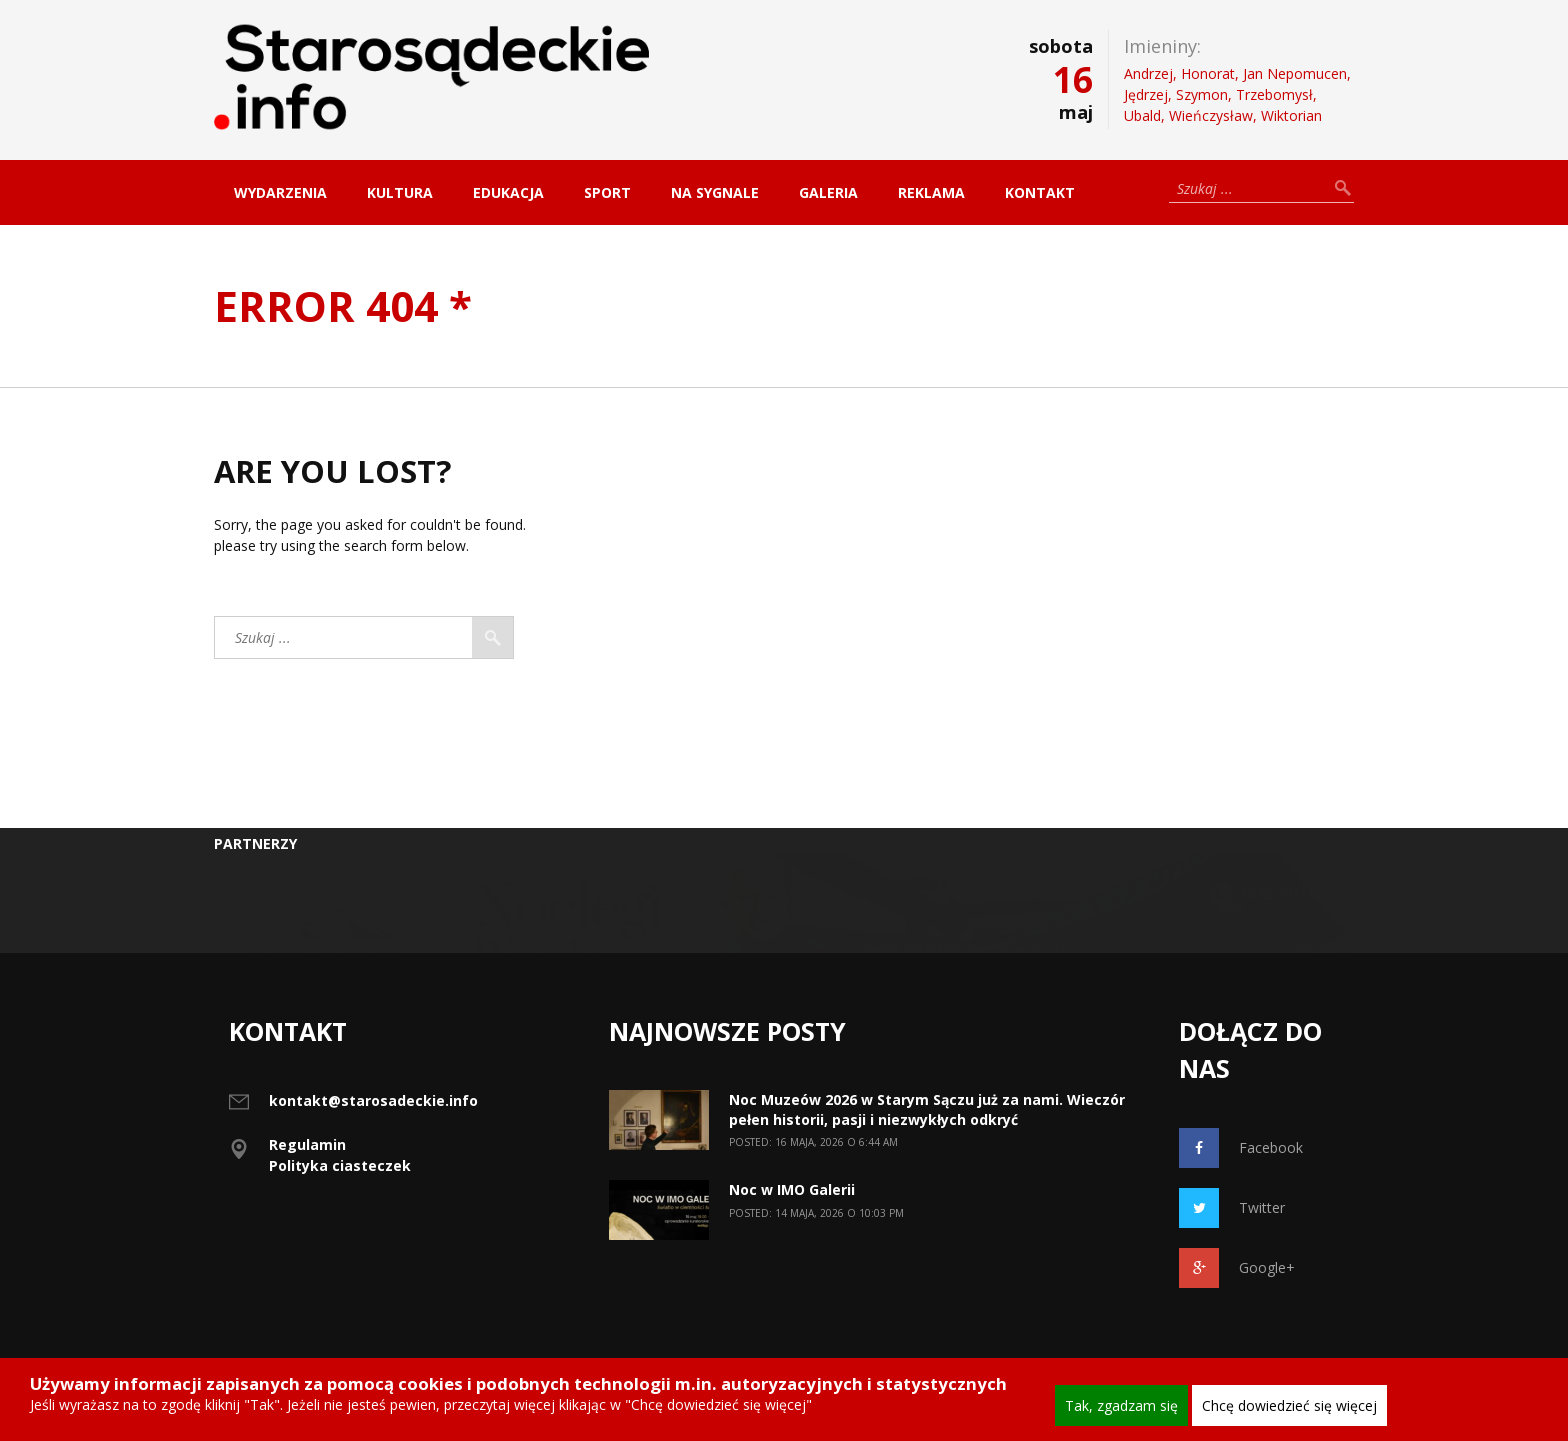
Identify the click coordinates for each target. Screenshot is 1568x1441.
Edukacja (508, 192)
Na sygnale (715, 192)
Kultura (400, 192)
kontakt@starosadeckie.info (373, 1100)
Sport (607, 192)
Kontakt (1040, 192)
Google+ (1237, 1268)
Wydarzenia (280, 192)
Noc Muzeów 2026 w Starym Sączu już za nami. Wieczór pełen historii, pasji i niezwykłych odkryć (927, 1109)
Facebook (1241, 1148)
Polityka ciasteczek (340, 1165)
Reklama (931, 192)
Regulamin (307, 1144)
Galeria (828, 192)
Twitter (1232, 1208)
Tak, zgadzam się (1121, 1405)
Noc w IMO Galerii (792, 1189)
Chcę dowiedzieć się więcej (1289, 1405)
